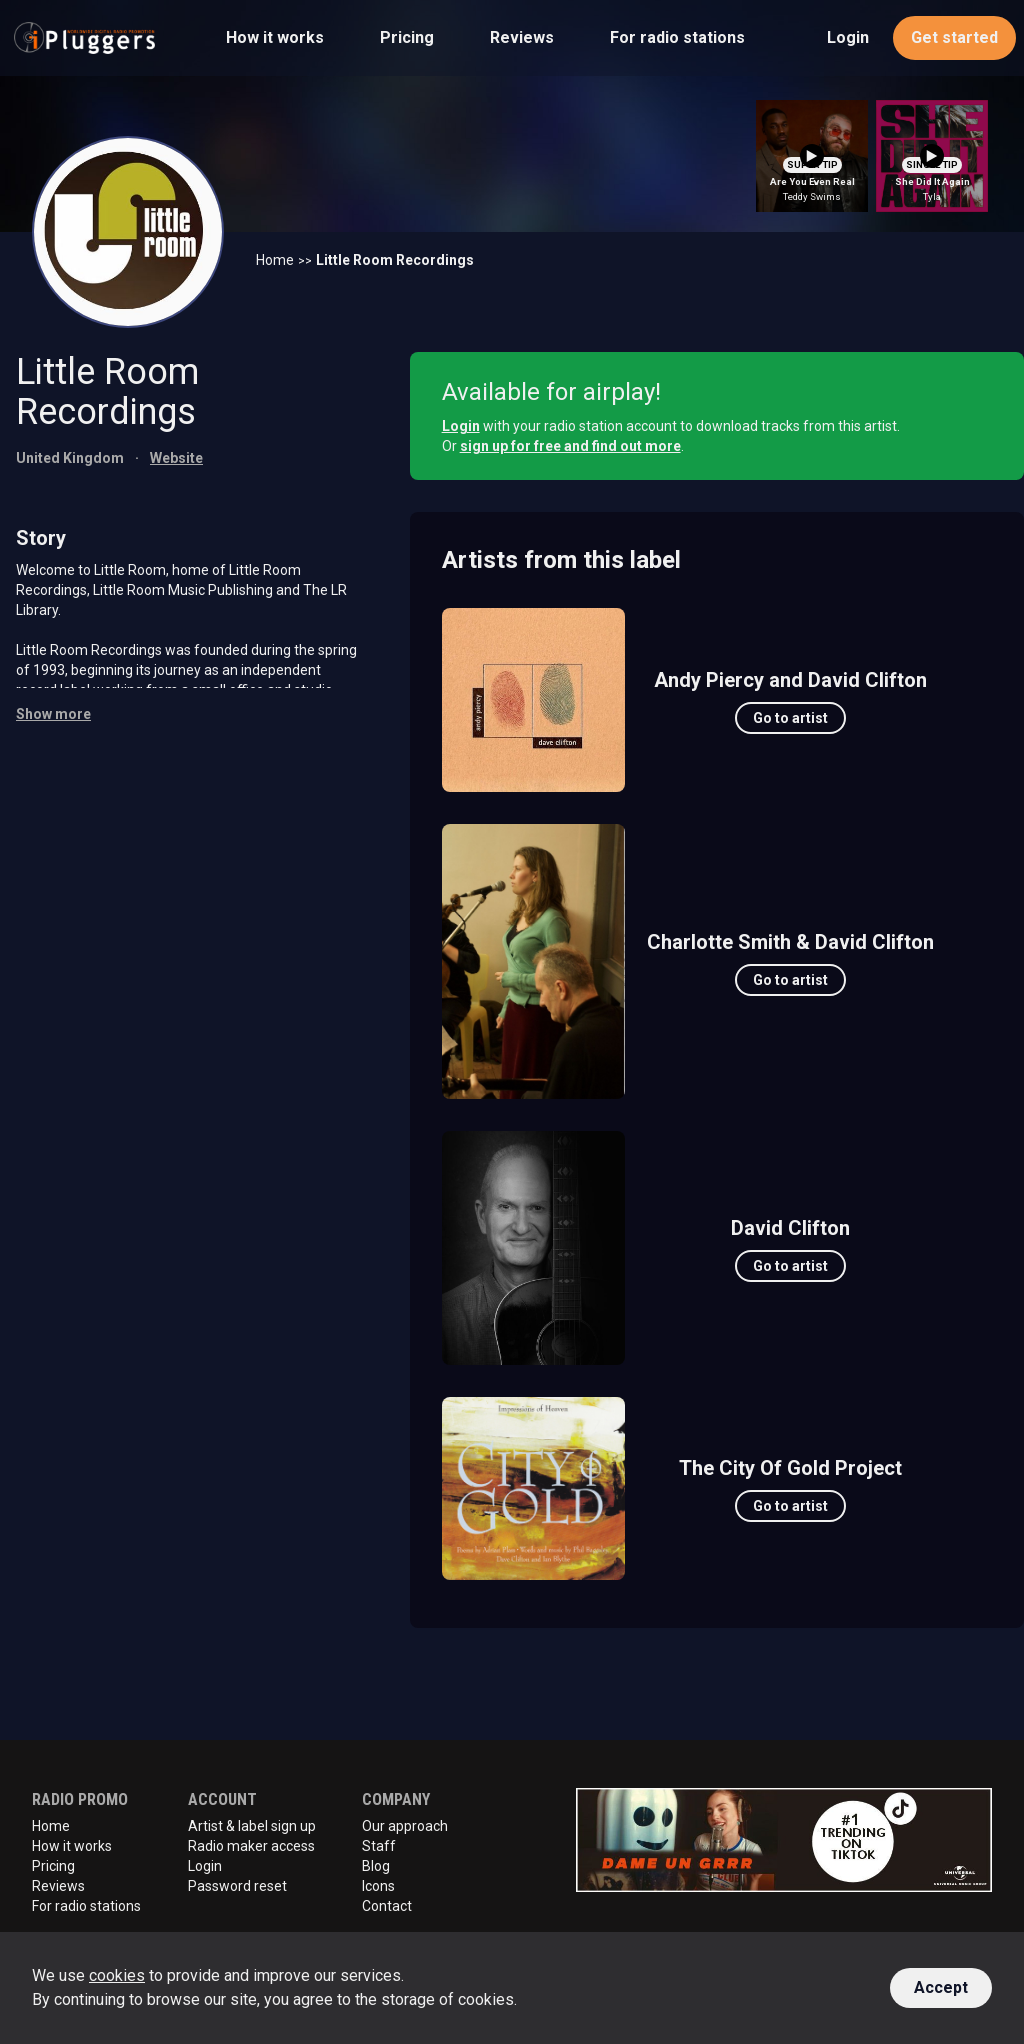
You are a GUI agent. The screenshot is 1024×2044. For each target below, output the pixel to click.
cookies (117, 1975)
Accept (941, 1987)
